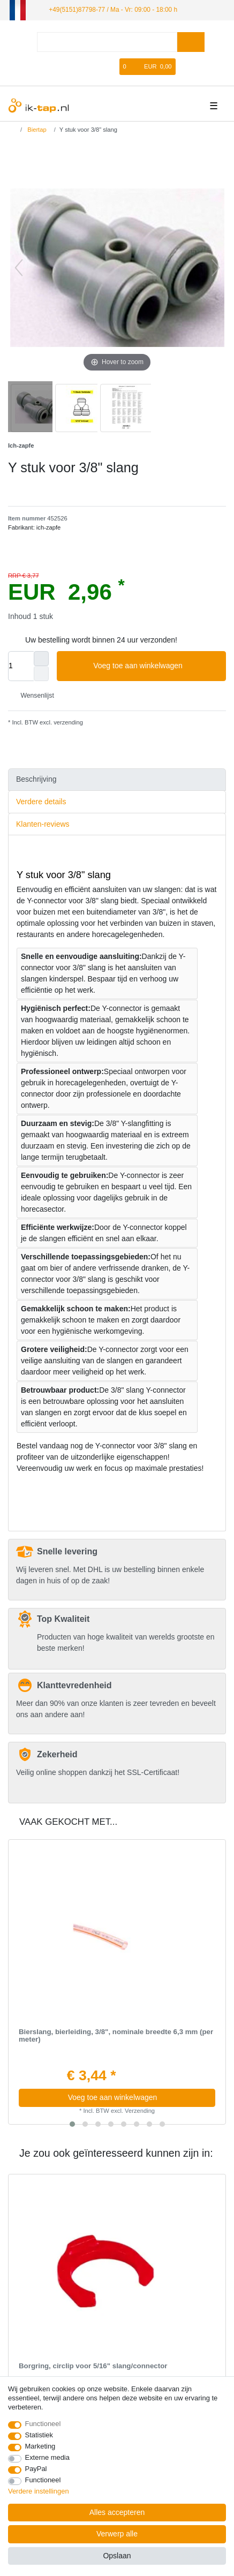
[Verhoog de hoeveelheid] (41, 658)
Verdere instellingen (38, 2491)
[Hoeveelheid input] (21, 666)
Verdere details (41, 801)
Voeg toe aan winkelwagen (155, 666)
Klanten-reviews (43, 824)
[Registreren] (95, 66)
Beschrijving (36, 779)
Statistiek (39, 2435)
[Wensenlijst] (111, 66)
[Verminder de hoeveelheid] (41, 673)
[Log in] (77, 66)
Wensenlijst (33, 695)
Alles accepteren (117, 2512)
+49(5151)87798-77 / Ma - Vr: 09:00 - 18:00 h (113, 9)
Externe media (47, 2457)
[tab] (117, 779)
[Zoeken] (191, 42)
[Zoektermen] (107, 42)
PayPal (36, 2469)
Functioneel (43, 2424)
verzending (67, 722)
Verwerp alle (117, 2533)
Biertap (36, 129)
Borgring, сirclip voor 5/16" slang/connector (93, 2366)
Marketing (40, 2446)
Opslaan (117, 2555)
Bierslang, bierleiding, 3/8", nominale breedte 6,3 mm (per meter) (116, 2036)
